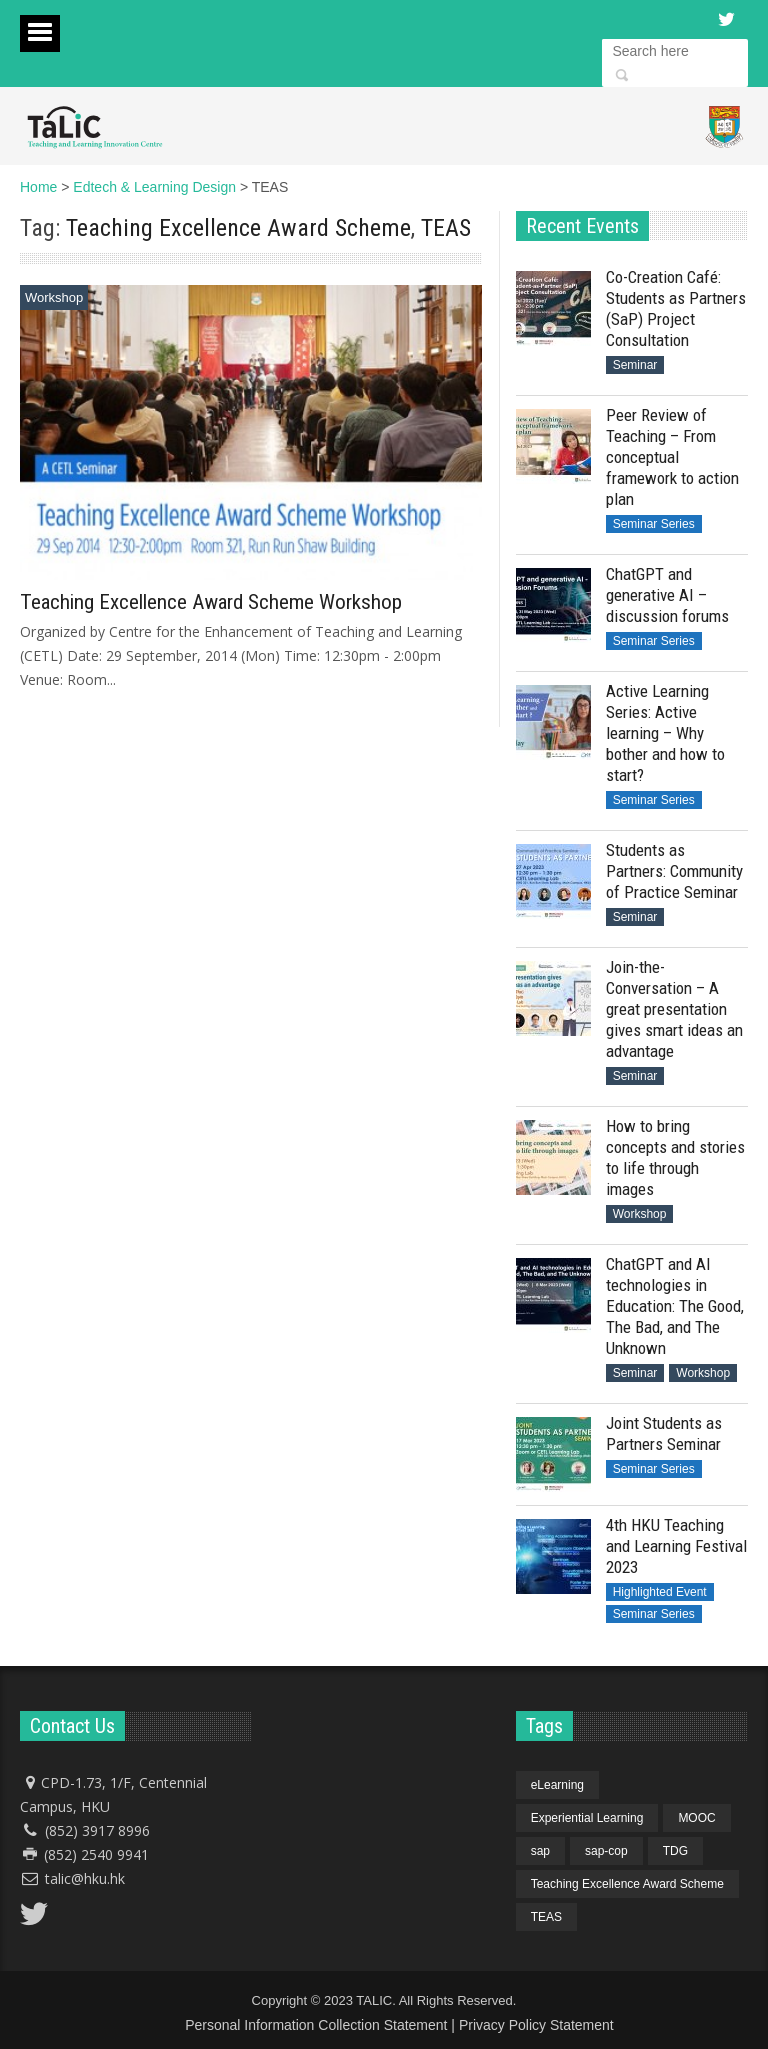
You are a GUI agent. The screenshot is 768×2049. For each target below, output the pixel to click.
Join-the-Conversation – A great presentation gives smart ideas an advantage (674, 1009)
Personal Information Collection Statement (316, 2025)
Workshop (54, 297)
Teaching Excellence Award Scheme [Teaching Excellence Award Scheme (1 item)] (627, 1884)
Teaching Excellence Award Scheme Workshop (211, 602)
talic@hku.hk (85, 1878)
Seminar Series (654, 524)
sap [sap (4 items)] (540, 1851)
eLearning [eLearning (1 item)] (557, 1785)
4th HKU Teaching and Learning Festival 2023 (676, 1546)
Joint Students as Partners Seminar (664, 1433)
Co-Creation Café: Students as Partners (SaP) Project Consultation (676, 308)
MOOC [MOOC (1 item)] (696, 1818)
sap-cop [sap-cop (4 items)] (606, 1851)
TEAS (446, 228)
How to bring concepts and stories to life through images (675, 1157)
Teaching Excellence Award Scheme (238, 228)
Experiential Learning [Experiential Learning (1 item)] (587, 1818)
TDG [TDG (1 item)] (675, 1851)
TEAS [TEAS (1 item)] (546, 1917)
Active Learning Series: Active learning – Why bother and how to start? (665, 733)
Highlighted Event (660, 1592)
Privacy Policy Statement (536, 2025)
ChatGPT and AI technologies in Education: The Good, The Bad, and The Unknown (675, 1306)
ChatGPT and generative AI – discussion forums (667, 595)
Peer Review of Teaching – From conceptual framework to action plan (672, 457)
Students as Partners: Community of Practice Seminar (674, 871)
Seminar (635, 365)
